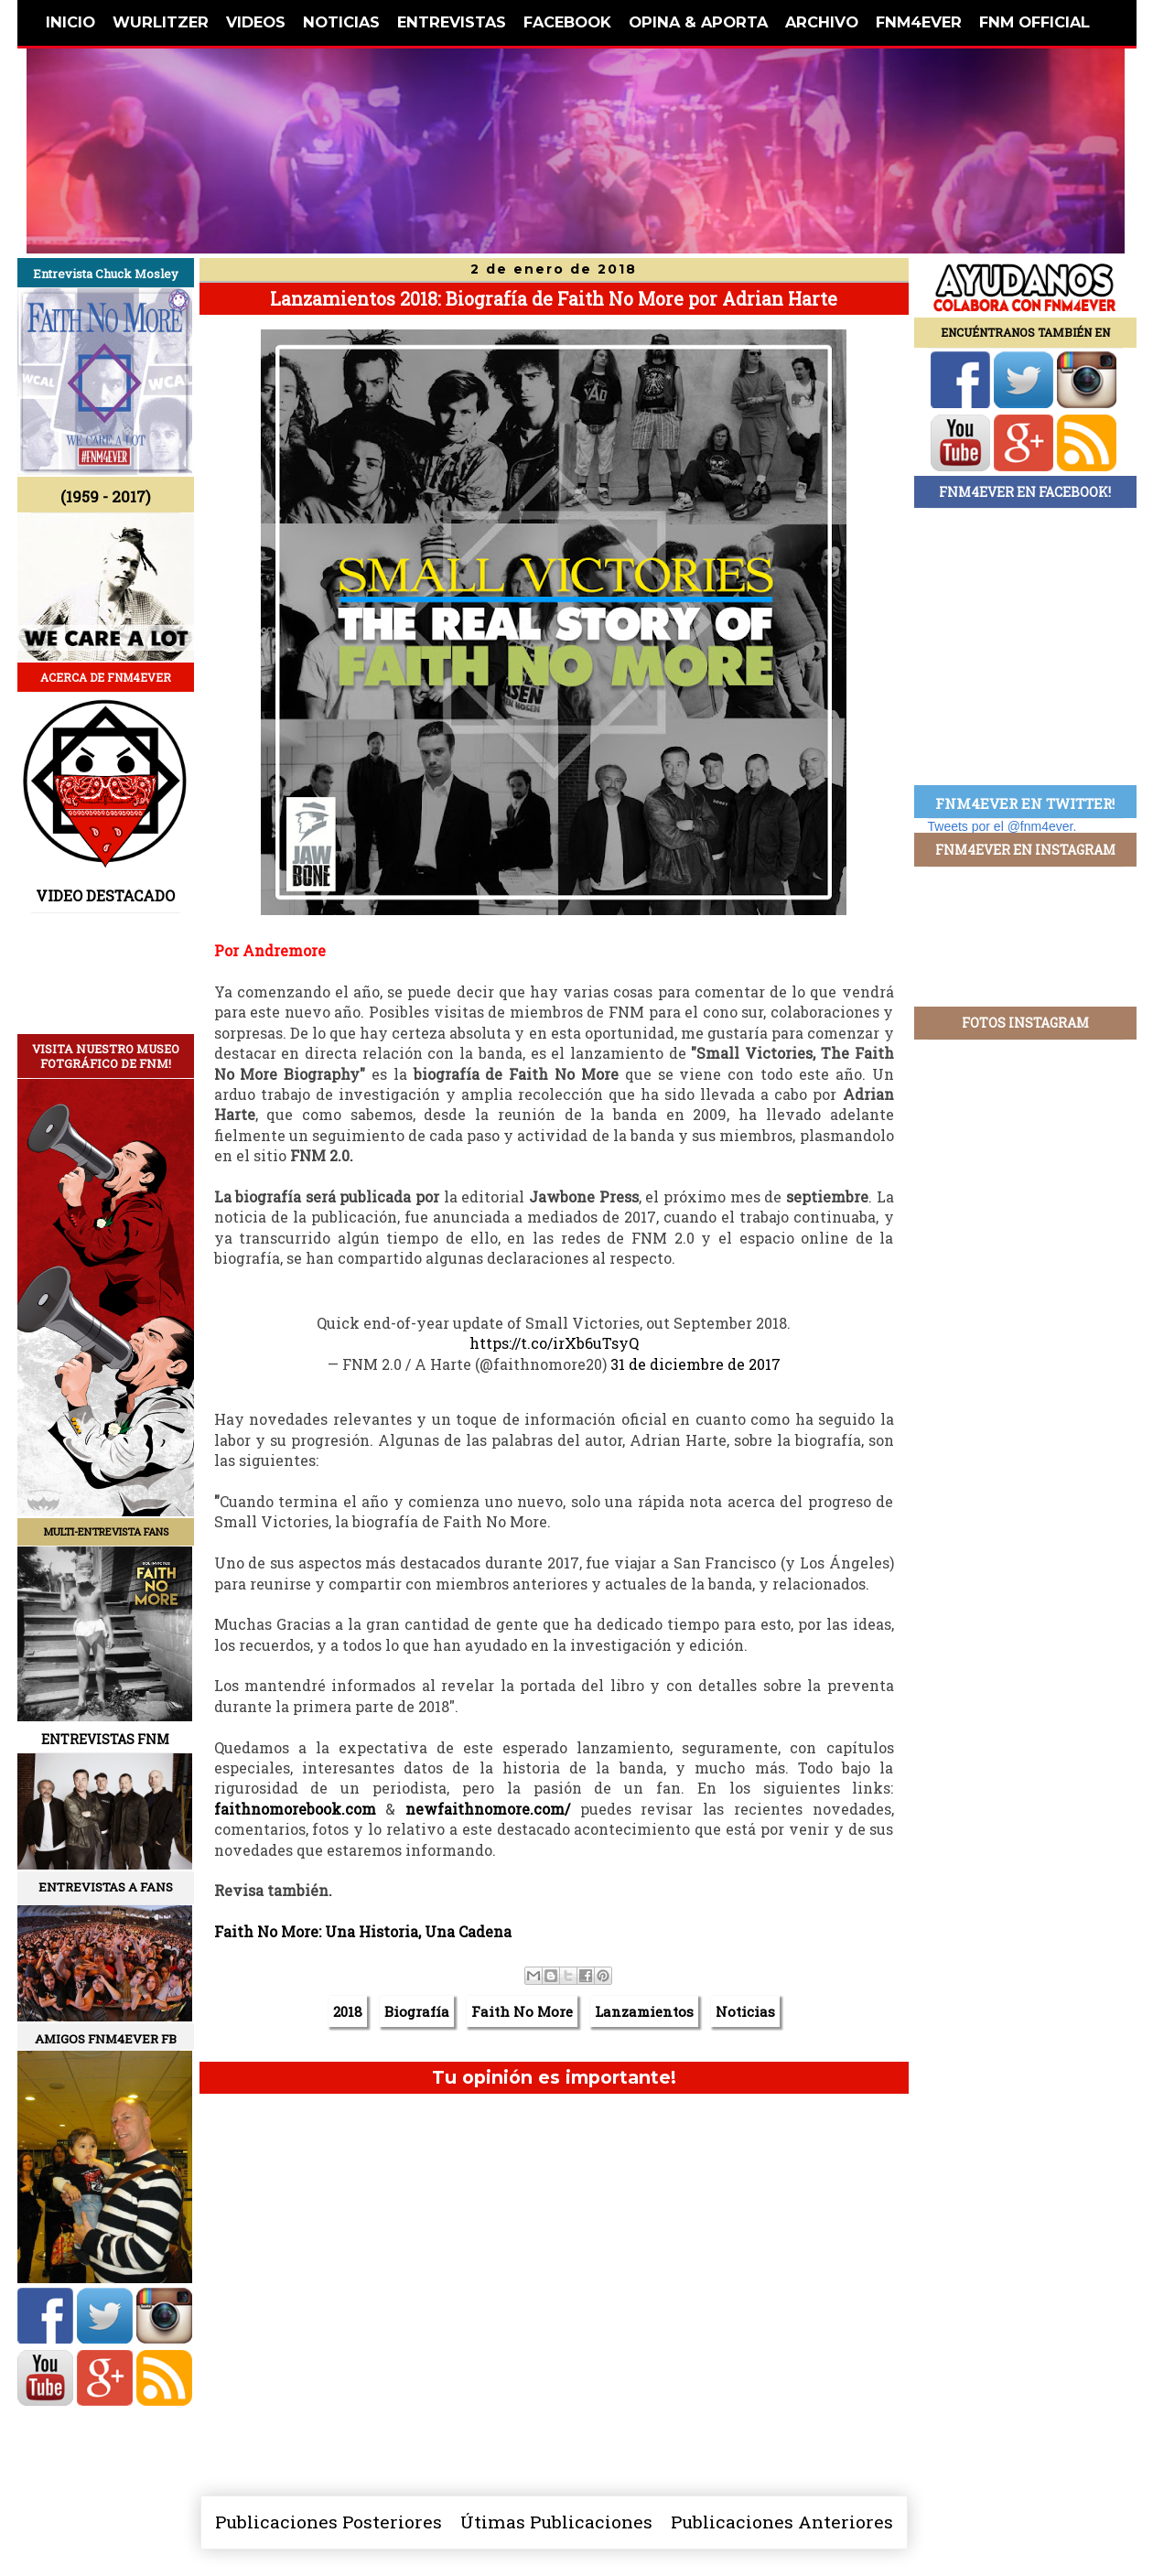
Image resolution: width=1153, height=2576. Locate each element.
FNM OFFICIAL (1034, 22)
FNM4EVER (919, 22)
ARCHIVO (821, 22)
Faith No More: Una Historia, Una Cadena (363, 1931)
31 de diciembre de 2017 (695, 1364)
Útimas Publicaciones (556, 2521)
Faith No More (522, 2011)
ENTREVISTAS (451, 22)
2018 (347, 2011)
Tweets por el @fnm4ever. (1002, 826)
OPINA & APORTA (698, 22)
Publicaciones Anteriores (782, 2521)
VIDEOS (256, 22)
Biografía (416, 2011)
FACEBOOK (567, 22)
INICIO (70, 22)
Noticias (745, 2011)
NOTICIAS (341, 22)
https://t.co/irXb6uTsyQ (554, 1343)
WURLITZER (161, 22)
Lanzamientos (644, 2011)
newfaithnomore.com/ (487, 1808)
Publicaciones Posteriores (328, 2521)
